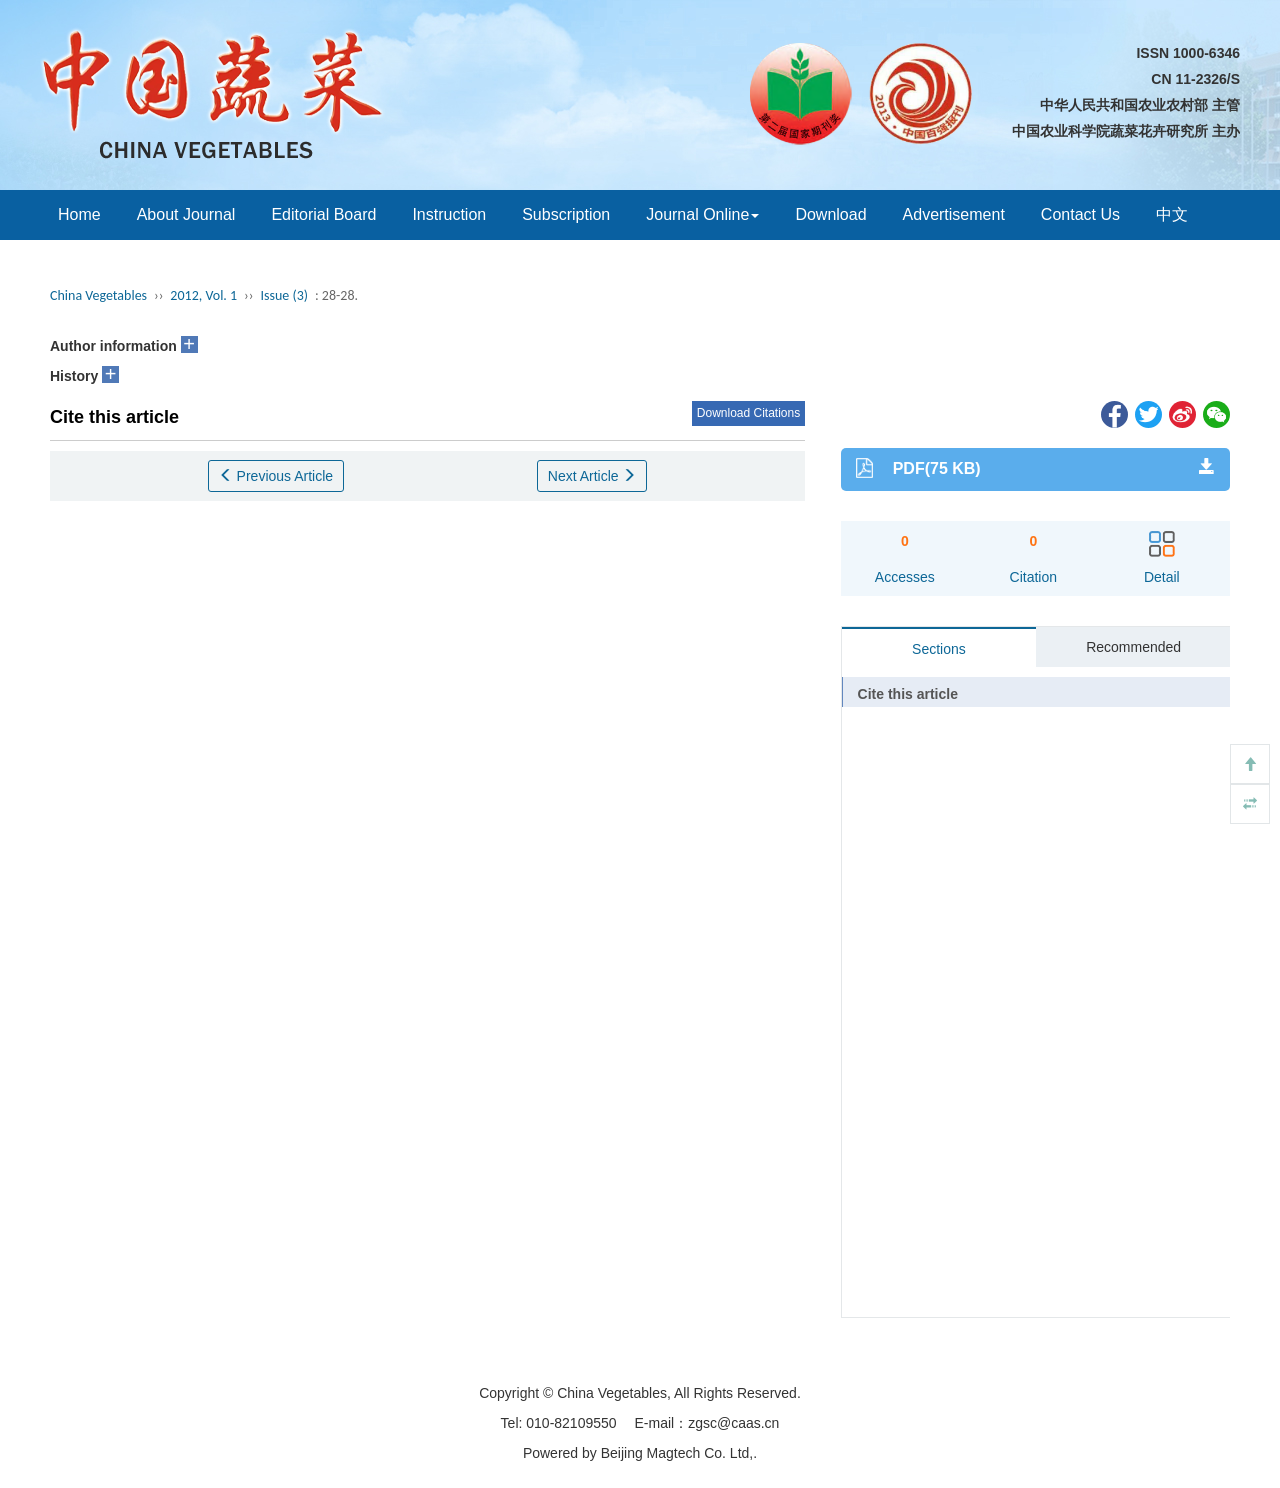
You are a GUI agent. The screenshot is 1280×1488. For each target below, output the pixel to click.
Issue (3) (284, 295)
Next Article (592, 476)
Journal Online (702, 214)
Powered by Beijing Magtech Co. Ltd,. (640, 1453)
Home (79, 214)
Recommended (1133, 647)
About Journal (186, 214)
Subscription (566, 214)
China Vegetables (98, 295)
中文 (1172, 214)
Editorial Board (323, 214)
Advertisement (954, 214)
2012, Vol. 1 (203, 295)
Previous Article (276, 476)
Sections (939, 649)
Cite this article (908, 694)
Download (830, 214)
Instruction (449, 214)
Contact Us (1080, 214)
